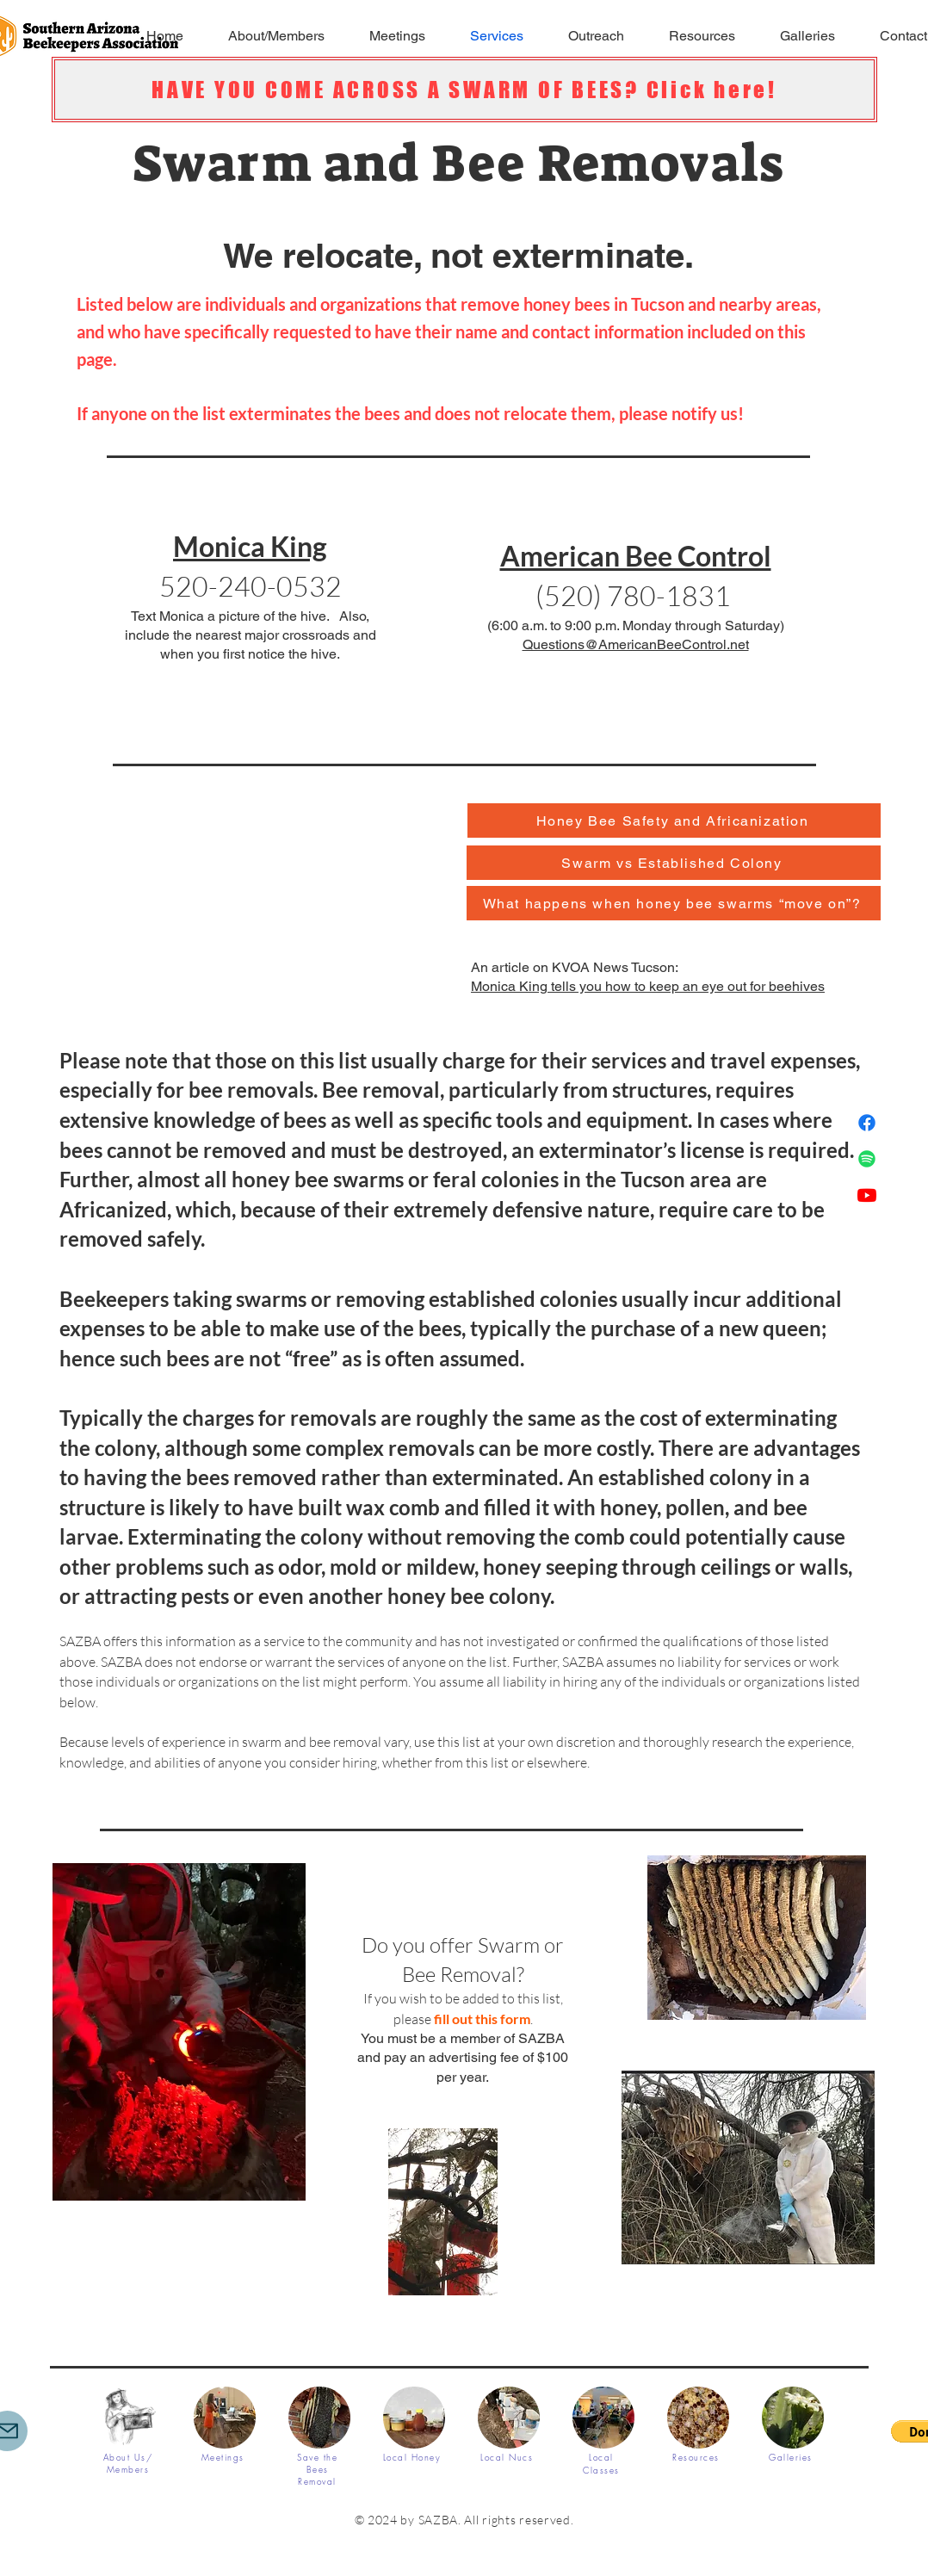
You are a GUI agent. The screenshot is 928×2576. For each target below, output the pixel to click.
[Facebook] (867, 1123)
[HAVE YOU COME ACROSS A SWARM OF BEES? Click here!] (464, 89)
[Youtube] (867, 1195)
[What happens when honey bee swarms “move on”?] (674, 903)
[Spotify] (867, 1159)
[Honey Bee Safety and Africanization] (674, 820)
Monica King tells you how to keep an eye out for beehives (648, 986)
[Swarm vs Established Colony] (674, 862)
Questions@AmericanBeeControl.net (636, 644)
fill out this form (482, 2018)
